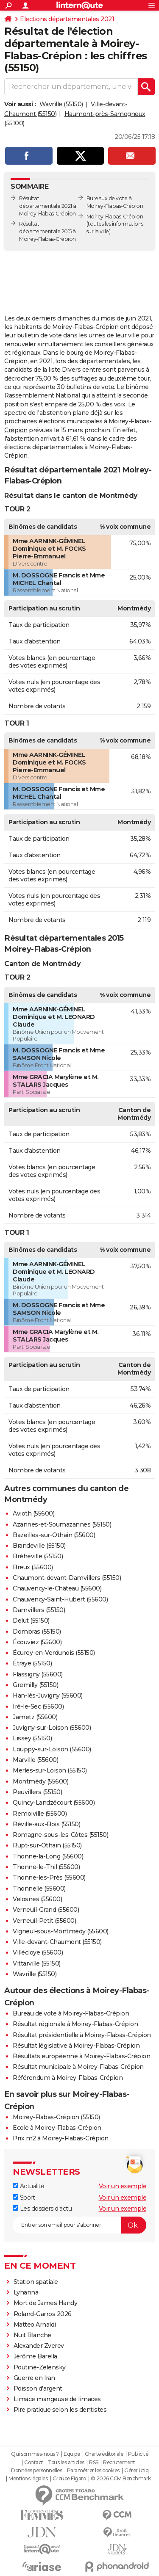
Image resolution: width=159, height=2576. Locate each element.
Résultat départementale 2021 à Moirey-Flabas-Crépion (47, 206)
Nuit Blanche (32, 2335)
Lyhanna (26, 2292)
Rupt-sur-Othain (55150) (47, 1845)
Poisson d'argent (38, 2388)
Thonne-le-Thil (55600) (46, 1867)
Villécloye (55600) (38, 1952)
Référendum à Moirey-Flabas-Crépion (68, 2078)
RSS (93, 2463)
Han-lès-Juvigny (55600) (48, 1695)
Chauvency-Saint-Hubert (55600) (60, 1599)
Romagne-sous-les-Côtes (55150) (60, 1835)
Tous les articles (66, 2463)
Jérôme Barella (35, 2356)
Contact (33, 2463)
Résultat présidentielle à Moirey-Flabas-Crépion (82, 2035)
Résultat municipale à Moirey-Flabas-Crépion (78, 2067)
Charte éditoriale (104, 2454)
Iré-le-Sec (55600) (38, 1706)
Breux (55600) (33, 1567)
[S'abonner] (79, 2225)
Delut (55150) (31, 1620)
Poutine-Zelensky (40, 2367)
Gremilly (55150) (35, 1685)
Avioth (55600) (33, 1513)
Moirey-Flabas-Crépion (114, 216)
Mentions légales (27, 2479)
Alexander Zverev (39, 2346)
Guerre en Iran (34, 2378)
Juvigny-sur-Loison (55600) (52, 1727)
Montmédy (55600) (40, 1781)
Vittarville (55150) (37, 1963)
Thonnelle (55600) (39, 1888)
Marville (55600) (35, 1760)
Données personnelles (36, 2471)
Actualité (28, 2186)
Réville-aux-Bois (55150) (46, 1824)
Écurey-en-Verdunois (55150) (54, 1653)
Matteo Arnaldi (35, 2324)
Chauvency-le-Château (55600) (57, 1588)
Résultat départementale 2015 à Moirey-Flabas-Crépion (47, 231)
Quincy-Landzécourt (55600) (54, 1802)
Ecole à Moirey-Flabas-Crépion (57, 2127)
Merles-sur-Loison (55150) (50, 1770)
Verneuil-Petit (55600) (44, 1920)
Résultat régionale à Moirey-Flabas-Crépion (75, 2024)
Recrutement (119, 2463)
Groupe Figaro (69, 2479)
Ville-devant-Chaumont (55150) (57, 1942)
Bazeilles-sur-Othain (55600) (54, 1535)
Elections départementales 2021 (67, 19)
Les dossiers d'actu (42, 2208)
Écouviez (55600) (37, 1642)
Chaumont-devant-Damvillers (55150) (67, 1578)
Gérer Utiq (136, 2471)
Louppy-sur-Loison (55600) (52, 1749)
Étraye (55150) (32, 1663)
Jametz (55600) (35, 1717)
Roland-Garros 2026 (43, 2314)
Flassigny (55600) (38, 1674)
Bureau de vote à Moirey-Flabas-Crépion (71, 2013)
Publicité (138, 2454)
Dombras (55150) (37, 1631)
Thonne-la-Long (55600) (48, 1856)
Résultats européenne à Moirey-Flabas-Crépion (81, 2056)
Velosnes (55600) (37, 1899)
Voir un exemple (123, 2186)
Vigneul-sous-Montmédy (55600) (61, 1931)
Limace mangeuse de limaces (57, 2399)
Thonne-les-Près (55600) (49, 1877)
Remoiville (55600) (40, 1813)
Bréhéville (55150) (38, 1556)
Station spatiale (36, 2282)
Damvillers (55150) (39, 1610)
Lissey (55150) (32, 1738)
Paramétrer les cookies (93, 2471)
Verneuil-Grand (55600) (46, 1909)
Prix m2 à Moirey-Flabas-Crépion (61, 2138)
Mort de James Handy (46, 2303)
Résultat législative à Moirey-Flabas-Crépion (76, 2045)
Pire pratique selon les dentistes (60, 2409)
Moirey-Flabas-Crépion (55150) (56, 2117)
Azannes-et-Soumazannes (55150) (62, 1524)
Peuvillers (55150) (37, 1792)
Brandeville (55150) (39, 1545)
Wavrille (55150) (61, 104)
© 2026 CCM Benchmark (121, 2479)
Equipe (72, 2454)
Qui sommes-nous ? (35, 2454)
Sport (24, 2197)
